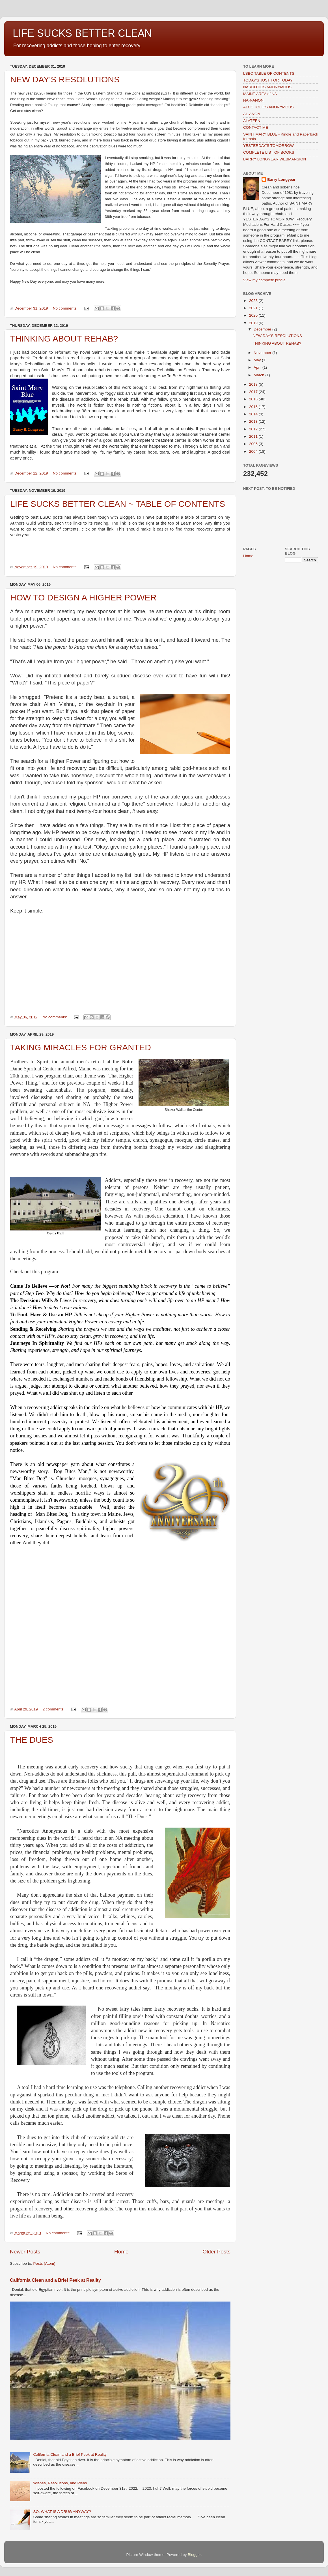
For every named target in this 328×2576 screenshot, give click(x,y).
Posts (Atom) (44, 2263)
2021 (254, 308)
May (258, 360)
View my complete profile (264, 280)
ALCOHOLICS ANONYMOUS (268, 107)
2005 (254, 444)
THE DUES (31, 1739)
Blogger (194, 2555)
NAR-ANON (253, 100)
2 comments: (54, 1709)
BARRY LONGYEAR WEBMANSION (274, 159)
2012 (254, 429)
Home (121, 2252)
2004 (254, 451)
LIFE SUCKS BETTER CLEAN (82, 33)
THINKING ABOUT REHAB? (64, 338)
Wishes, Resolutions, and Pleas (60, 2483)
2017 (254, 392)
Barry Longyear (281, 179)
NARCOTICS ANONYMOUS (267, 87)
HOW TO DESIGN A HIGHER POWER (83, 597)
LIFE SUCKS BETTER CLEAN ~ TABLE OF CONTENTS (117, 503)
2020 (254, 315)
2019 (254, 323)
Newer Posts (25, 2252)
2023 (254, 301)
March (259, 375)
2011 (254, 436)
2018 (254, 384)
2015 (254, 407)
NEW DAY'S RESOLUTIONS (65, 79)
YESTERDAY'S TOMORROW (268, 145)
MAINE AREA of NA (260, 94)
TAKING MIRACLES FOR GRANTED (80, 1047)
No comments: (66, 308)
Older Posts (216, 2252)
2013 (254, 421)
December (263, 329)
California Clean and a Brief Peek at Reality (55, 2280)
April (258, 367)
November (263, 353)
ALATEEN (251, 121)
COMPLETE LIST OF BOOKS (268, 152)
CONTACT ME (255, 127)
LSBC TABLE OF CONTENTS (268, 73)
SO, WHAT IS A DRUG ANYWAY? (62, 2512)
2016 (254, 399)
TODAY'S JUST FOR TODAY (268, 80)
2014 (254, 414)
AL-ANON (251, 114)
